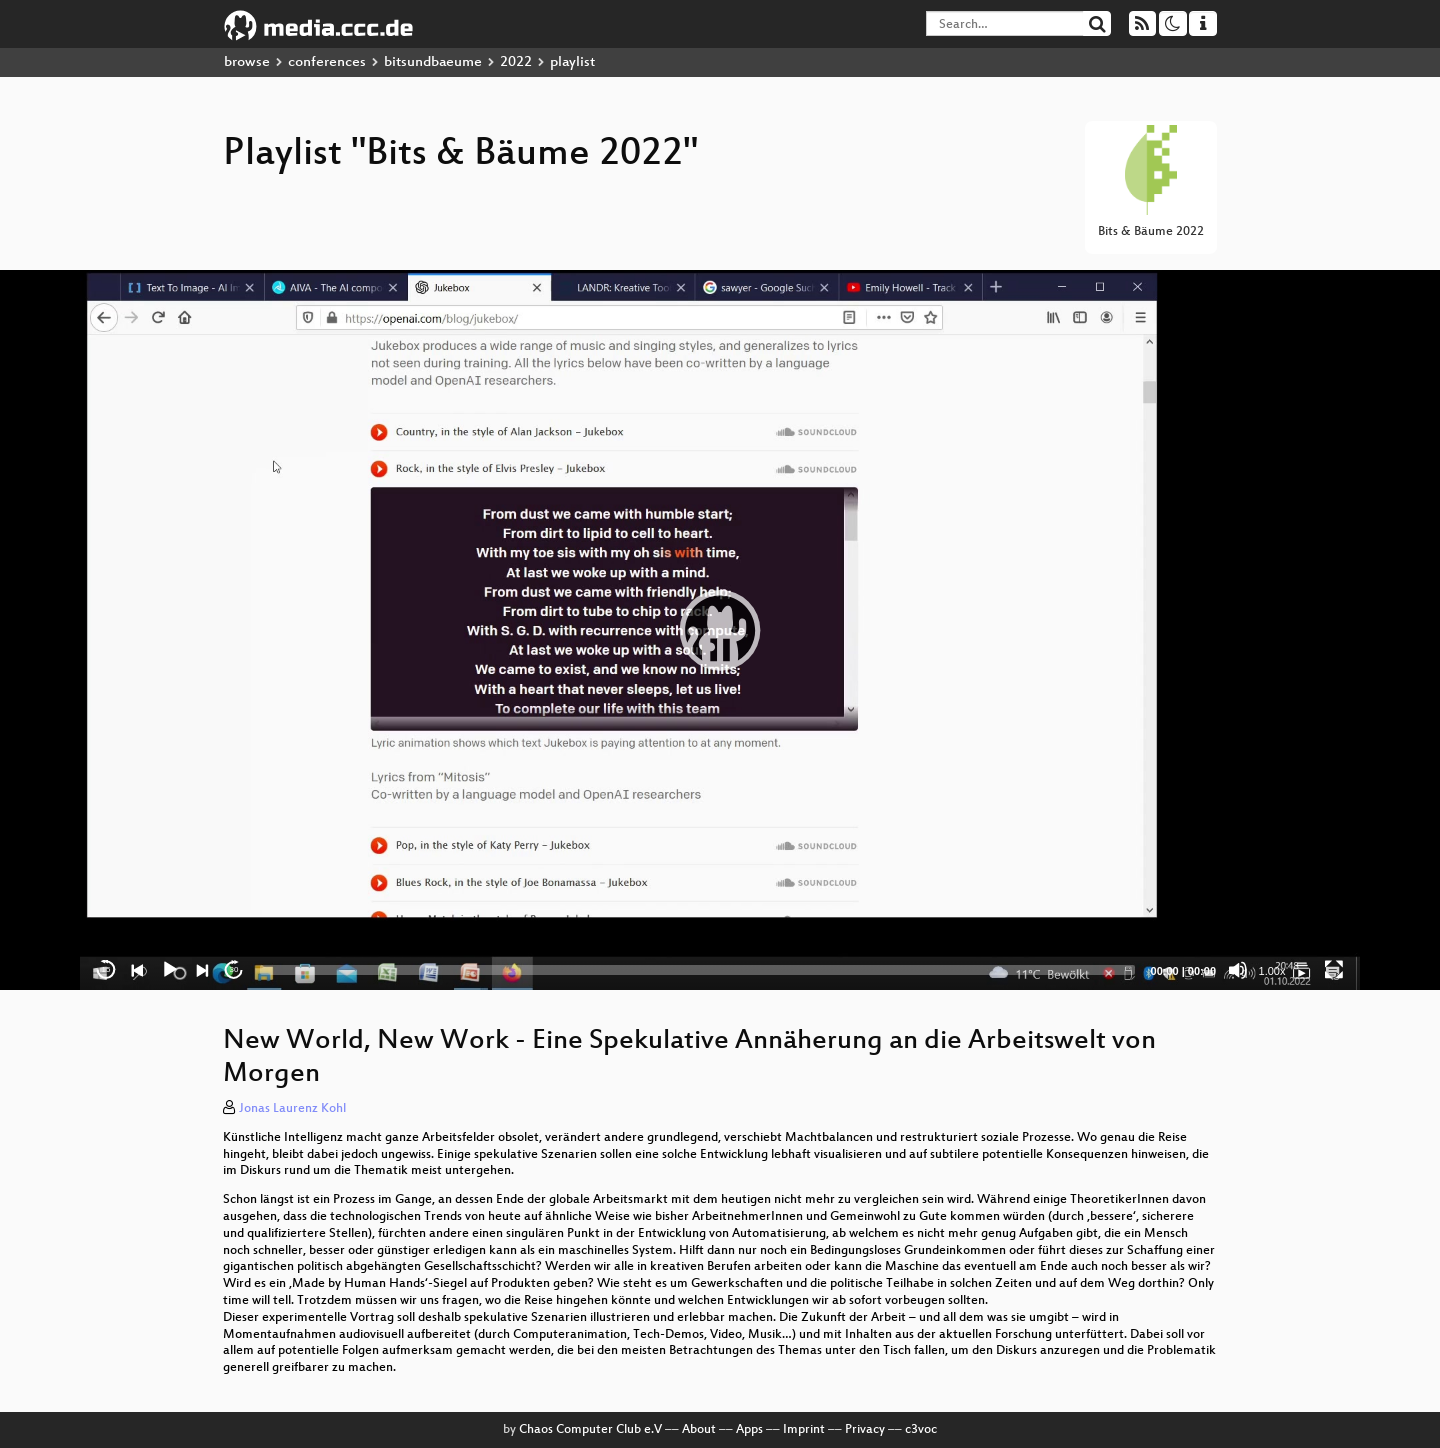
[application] (720, 630)
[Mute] (1238, 970)
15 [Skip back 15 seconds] (106, 969)
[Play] (170, 970)
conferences (327, 62)
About (699, 1430)
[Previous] (138, 970)
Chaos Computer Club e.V (590, 1430)
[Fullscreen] (1334, 970)
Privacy (865, 1430)
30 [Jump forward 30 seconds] (234, 969)
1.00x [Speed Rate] (1272, 971)
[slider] (697, 970)
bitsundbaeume (433, 62)
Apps (749, 1430)
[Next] (202, 970)
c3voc (921, 1430)
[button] (720, 630)
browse (247, 62)
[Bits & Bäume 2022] (1302, 970)
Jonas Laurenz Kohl (292, 1109)
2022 (516, 62)
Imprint (804, 1430)
